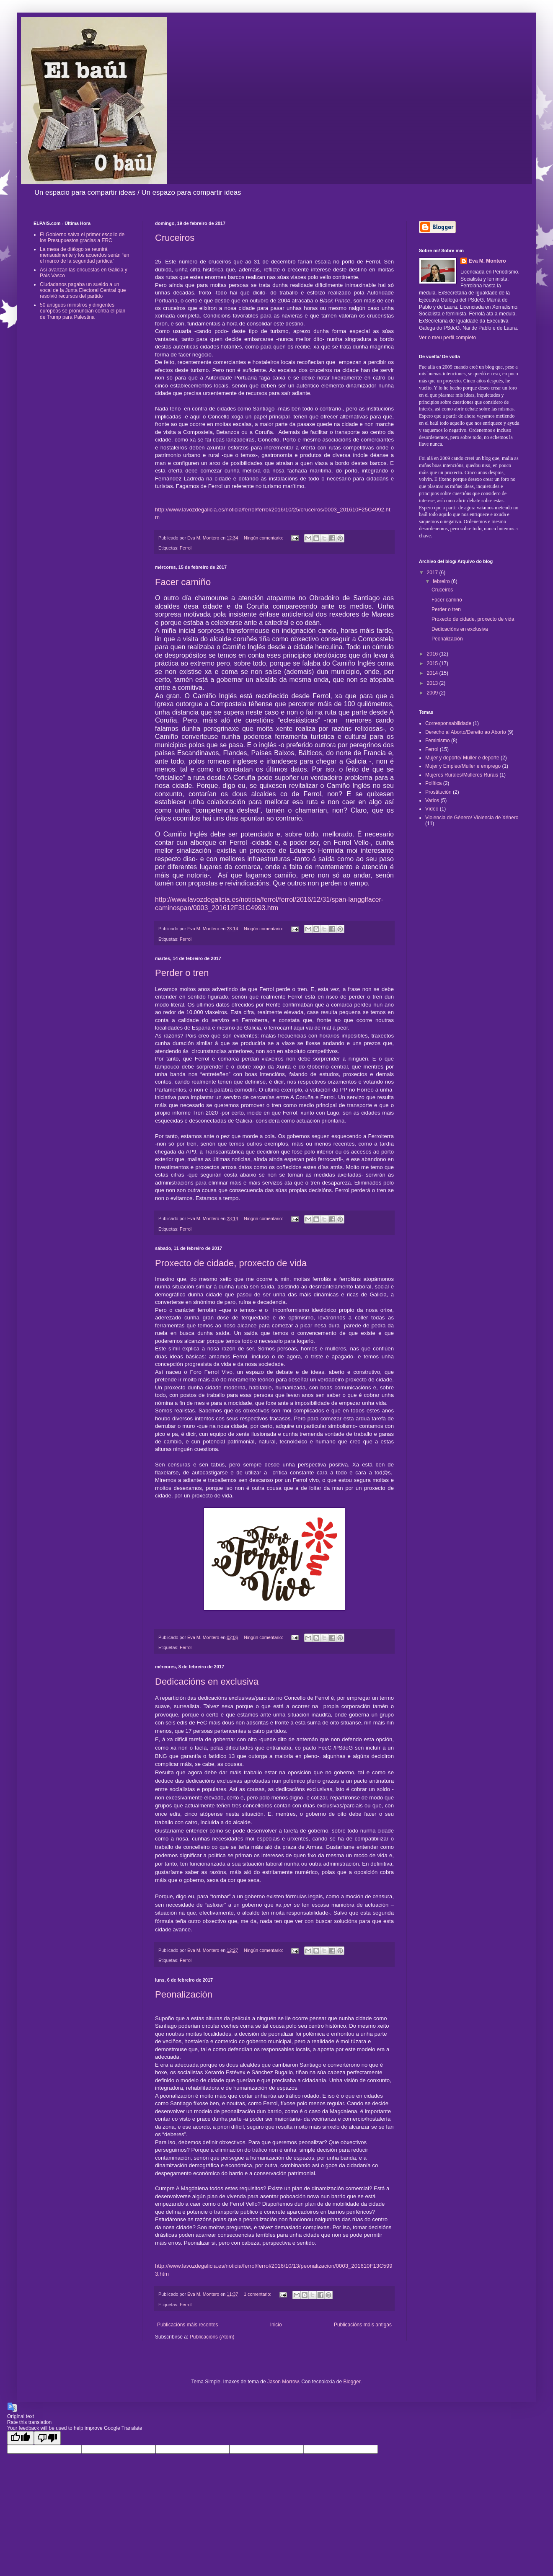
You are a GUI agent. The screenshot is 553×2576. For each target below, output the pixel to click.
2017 (433, 573)
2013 (433, 683)
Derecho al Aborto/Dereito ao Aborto (465, 732)
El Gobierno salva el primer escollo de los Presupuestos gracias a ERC (82, 237)
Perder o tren (182, 973)
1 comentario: (258, 2294)
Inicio (276, 2325)
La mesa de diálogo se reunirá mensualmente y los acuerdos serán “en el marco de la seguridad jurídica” (84, 255)
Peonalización (183, 1994)
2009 (433, 693)
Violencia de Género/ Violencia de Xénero (471, 818)
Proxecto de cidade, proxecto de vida (231, 1263)
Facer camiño (183, 582)
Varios (432, 800)
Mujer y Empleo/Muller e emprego (463, 766)
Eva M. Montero (487, 261)
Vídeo (431, 809)
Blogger (351, 2382)
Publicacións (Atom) (212, 2337)
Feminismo (437, 740)
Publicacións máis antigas (363, 2325)
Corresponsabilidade (448, 723)
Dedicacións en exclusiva (206, 1681)
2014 (433, 673)
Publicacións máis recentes (187, 2325)
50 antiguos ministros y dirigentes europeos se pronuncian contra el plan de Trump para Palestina (82, 311)
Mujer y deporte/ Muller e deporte (462, 758)
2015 (433, 663)
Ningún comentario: (264, 537)
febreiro (442, 581)
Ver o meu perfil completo (447, 338)
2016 (433, 654)
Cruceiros (174, 237)
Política (433, 783)
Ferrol (185, 547)
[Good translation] (20, 2438)
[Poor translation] (47, 2438)
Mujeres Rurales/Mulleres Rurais (461, 775)
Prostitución (438, 792)
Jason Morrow (283, 2382)
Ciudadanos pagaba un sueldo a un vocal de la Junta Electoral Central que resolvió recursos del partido (83, 290)
